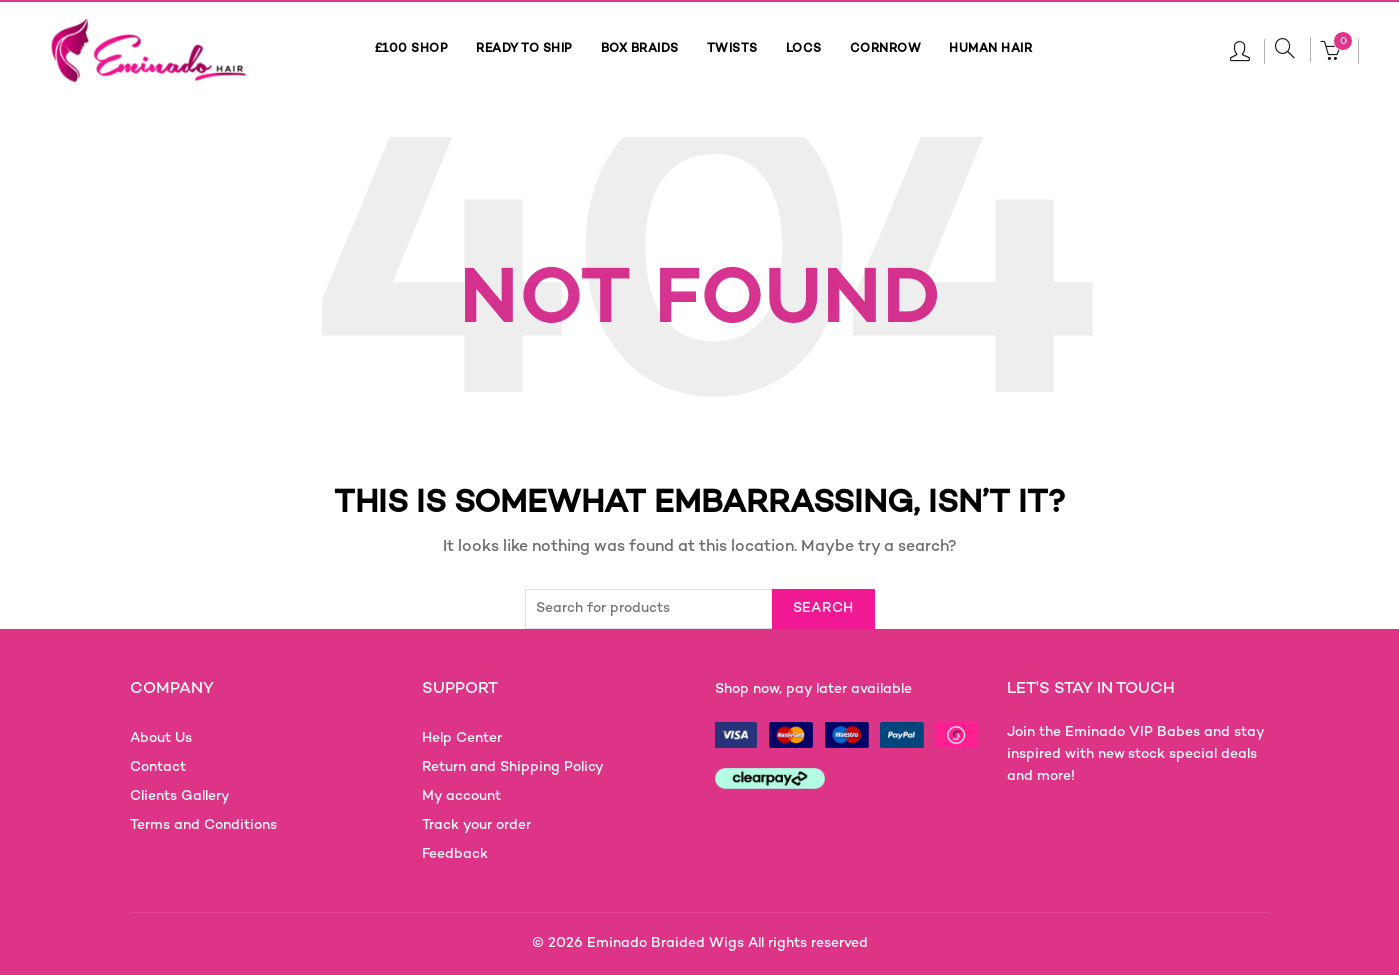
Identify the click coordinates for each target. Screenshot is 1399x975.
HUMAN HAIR (990, 49)
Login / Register (1240, 50)
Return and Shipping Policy (513, 767)
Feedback (455, 854)
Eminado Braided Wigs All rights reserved (727, 943)
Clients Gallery (180, 796)
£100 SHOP (412, 49)
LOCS (804, 49)
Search (823, 608)
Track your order (476, 825)
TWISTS (732, 49)
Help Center (462, 738)
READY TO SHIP (524, 49)
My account (461, 796)
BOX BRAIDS (640, 49)
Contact (158, 767)
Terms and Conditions (203, 825)
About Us (161, 738)
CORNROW (886, 49)
